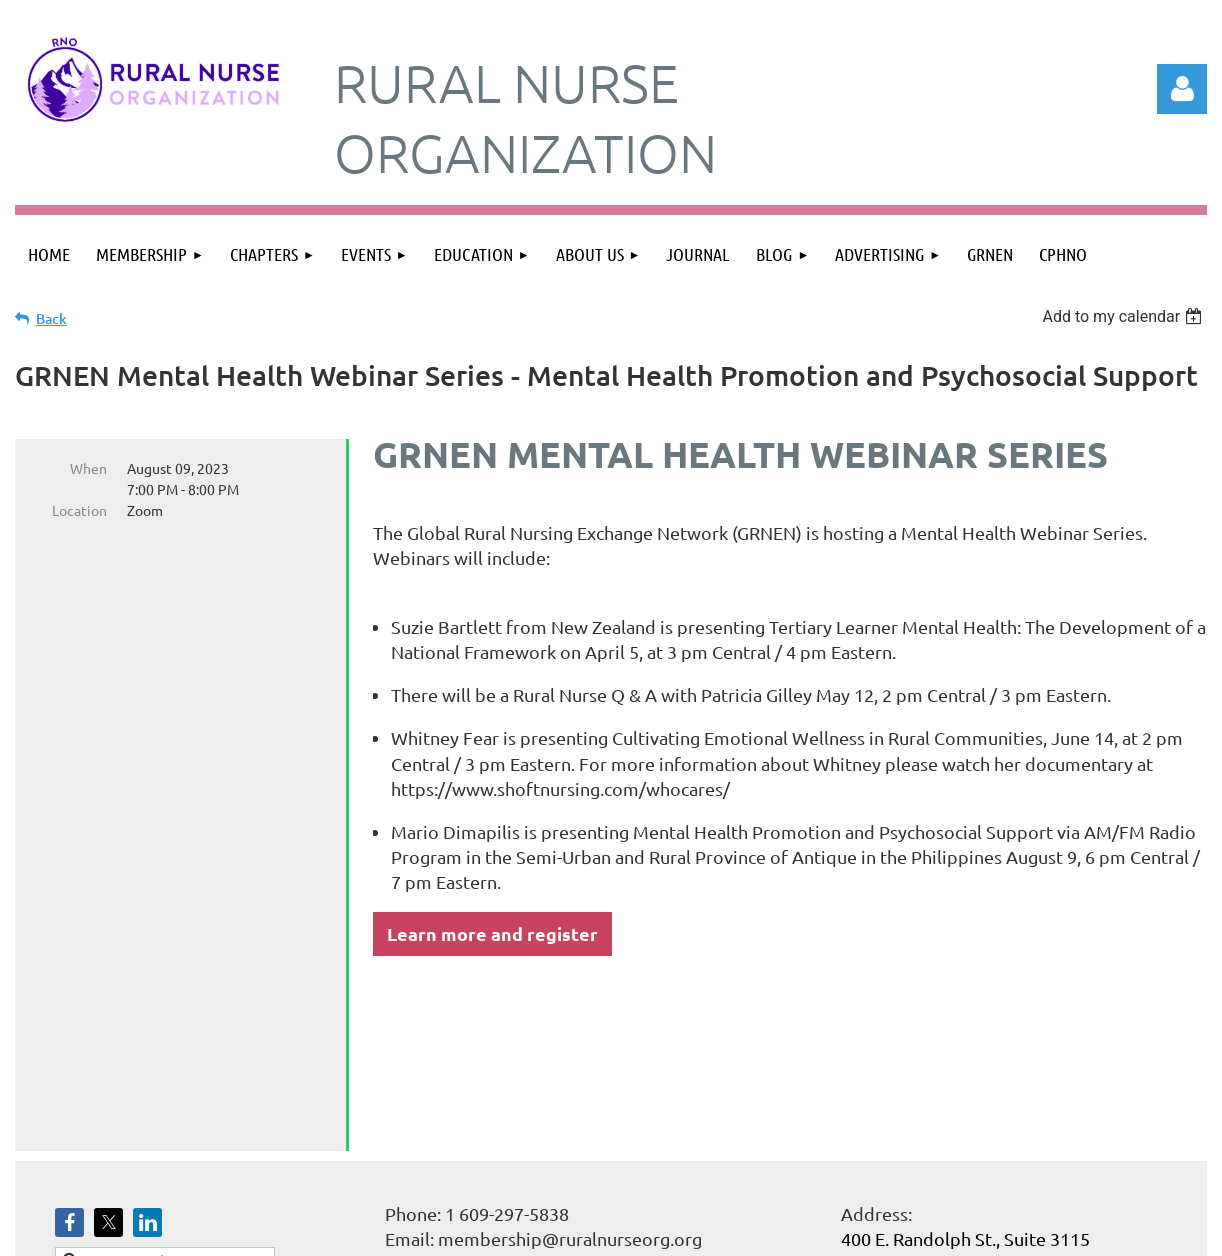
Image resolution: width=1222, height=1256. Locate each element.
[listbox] (1124, 316)
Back (51, 318)
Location (79, 510)
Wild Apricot (968, 1231)
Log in (1182, 89)
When (88, 468)
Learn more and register (492, 933)
